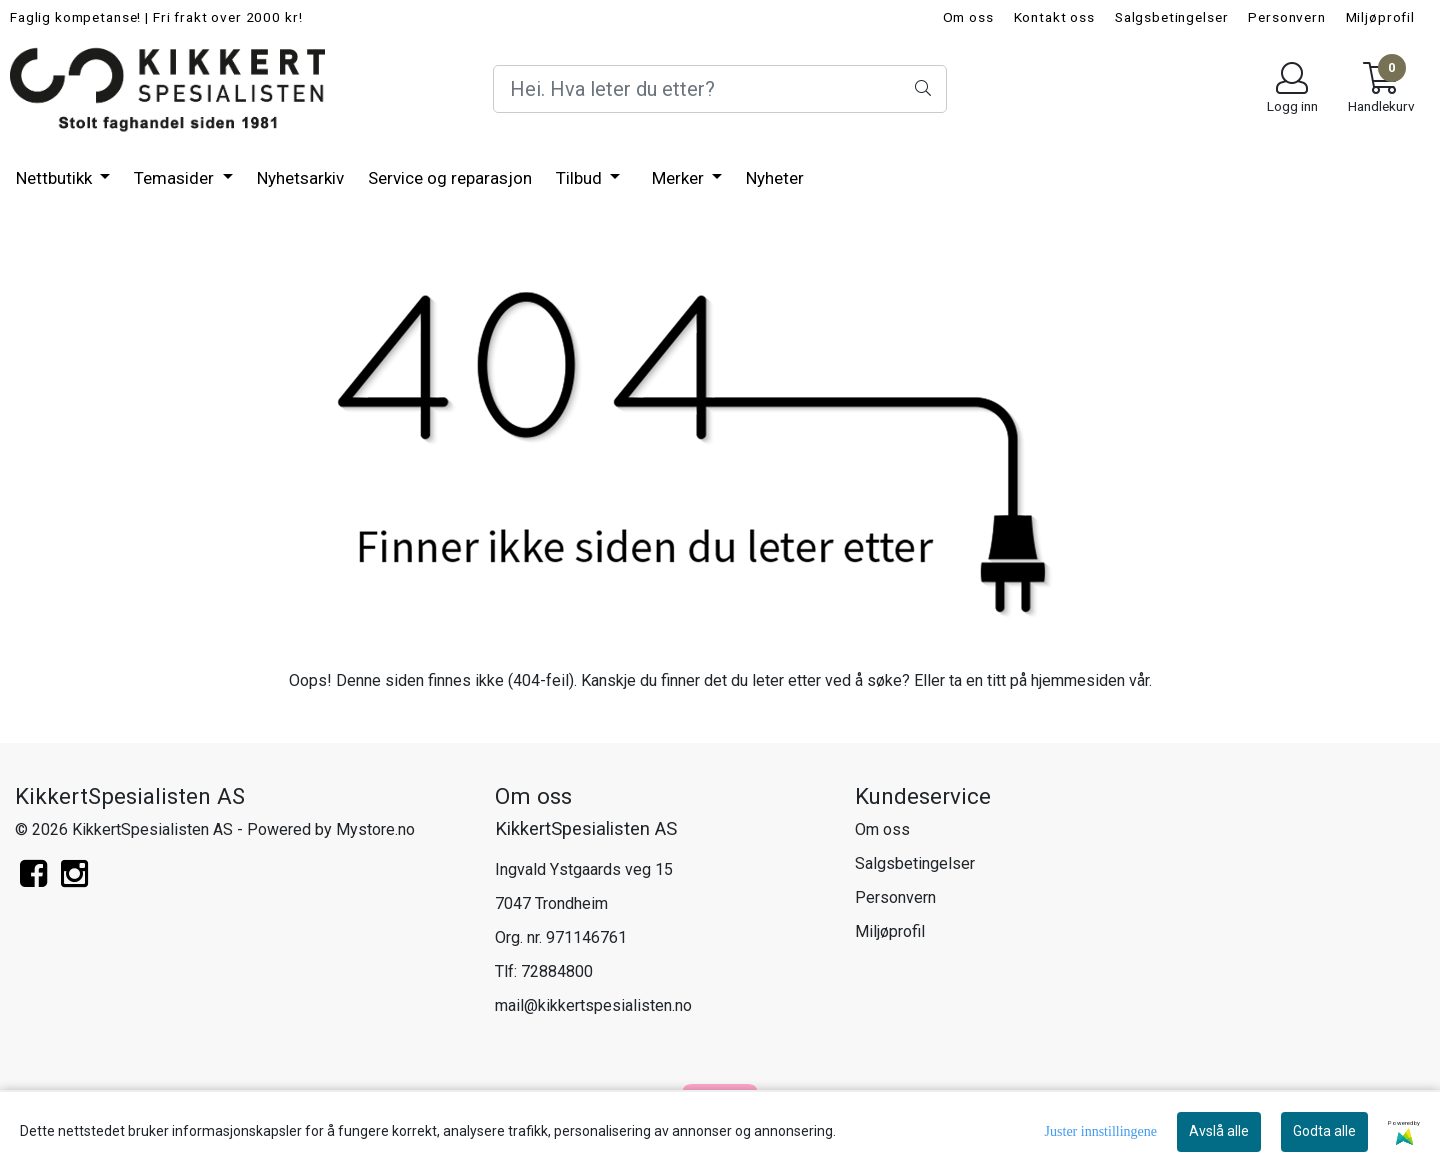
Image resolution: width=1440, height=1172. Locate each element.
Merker (680, 178)
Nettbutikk (56, 178)
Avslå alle (1219, 1131)
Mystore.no (375, 829)
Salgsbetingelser (1172, 17)
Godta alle (1324, 1131)
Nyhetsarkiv (300, 178)
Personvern (1287, 17)
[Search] (719, 89)
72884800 (557, 971)
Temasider (176, 178)
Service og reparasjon (450, 178)
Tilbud (581, 178)
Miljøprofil (1380, 17)
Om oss (968, 17)
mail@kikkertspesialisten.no (593, 1005)
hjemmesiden (1078, 680)
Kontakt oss (1054, 17)
